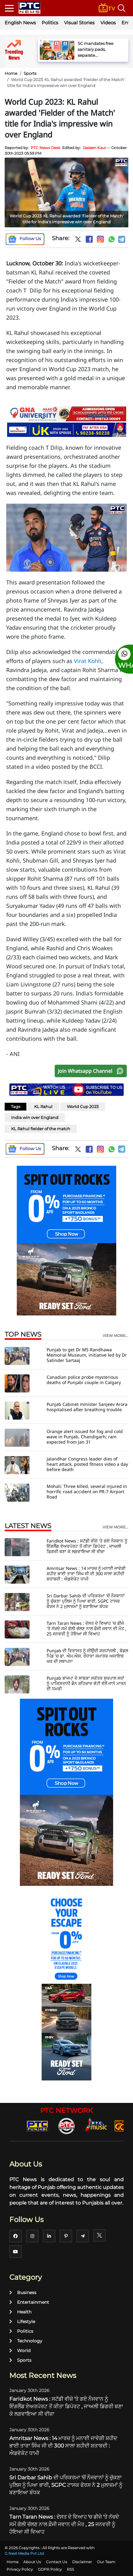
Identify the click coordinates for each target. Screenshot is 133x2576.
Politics (50, 23)
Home (11, 73)
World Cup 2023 (83, 1106)
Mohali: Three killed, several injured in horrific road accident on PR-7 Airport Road (87, 1491)
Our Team (106, 2561)
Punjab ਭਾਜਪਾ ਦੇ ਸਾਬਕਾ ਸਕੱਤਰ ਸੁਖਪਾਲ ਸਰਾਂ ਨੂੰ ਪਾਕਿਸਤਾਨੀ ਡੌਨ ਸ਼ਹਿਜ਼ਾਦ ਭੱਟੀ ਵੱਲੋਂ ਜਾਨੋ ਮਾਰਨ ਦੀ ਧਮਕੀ (86, 1683)
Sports (30, 73)
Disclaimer (82, 2561)
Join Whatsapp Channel (92, 1071)
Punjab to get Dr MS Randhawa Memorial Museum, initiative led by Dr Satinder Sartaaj (87, 1355)
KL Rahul (43, 1106)
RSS (70, 2569)
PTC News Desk (45, 147)
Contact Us (56, 2561)
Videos (108, 23)
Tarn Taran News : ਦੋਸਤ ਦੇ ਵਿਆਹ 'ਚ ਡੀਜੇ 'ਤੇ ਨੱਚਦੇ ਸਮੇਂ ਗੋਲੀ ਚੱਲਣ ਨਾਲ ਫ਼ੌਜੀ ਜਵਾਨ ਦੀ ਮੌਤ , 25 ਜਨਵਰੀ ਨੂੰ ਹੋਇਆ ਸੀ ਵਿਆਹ (86, 1628)
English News (20, 23)
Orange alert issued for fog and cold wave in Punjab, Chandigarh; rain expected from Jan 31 (85, 1436)
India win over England (34, 1117)
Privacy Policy (20, 2569)
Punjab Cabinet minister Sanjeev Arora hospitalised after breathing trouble (87, 1406)
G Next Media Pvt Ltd (24, 2553)
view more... (115, 1336)
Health (20, 2312)
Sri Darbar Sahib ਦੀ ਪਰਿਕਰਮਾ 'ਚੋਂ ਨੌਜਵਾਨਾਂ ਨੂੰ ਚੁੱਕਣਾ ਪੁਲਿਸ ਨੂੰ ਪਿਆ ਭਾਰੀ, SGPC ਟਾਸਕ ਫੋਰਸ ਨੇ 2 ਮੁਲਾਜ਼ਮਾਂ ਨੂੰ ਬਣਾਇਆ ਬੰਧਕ (86, 1601)
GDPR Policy (50, 2569)
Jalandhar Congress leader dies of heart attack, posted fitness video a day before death (87, 1464)
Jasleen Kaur (94, 147)
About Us (32, 2561)
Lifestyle (22, 2321)
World (19, 2350)
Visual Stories (79, 23)
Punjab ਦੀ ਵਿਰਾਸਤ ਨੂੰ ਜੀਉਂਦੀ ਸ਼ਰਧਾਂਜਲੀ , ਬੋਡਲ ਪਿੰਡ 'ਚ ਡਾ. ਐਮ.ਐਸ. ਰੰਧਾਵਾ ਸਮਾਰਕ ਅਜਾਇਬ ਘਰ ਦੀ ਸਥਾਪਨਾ (87, 1656)
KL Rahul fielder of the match (40, 1128)
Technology (25, 2341)
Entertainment (29, 2302)
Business (22, 2292)
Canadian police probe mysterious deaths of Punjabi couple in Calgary (84, 1379)
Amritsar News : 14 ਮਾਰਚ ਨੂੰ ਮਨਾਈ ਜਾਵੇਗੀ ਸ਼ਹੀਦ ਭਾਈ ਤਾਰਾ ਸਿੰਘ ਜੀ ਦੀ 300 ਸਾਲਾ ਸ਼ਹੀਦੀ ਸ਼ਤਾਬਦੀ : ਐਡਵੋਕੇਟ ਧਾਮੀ (86, 1573)
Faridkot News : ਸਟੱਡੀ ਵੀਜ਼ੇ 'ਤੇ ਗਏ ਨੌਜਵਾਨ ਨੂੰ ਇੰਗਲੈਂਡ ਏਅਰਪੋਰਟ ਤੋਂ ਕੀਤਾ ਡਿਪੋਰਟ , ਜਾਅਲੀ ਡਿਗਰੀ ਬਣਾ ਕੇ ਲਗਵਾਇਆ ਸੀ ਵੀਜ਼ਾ (87, 1546)
